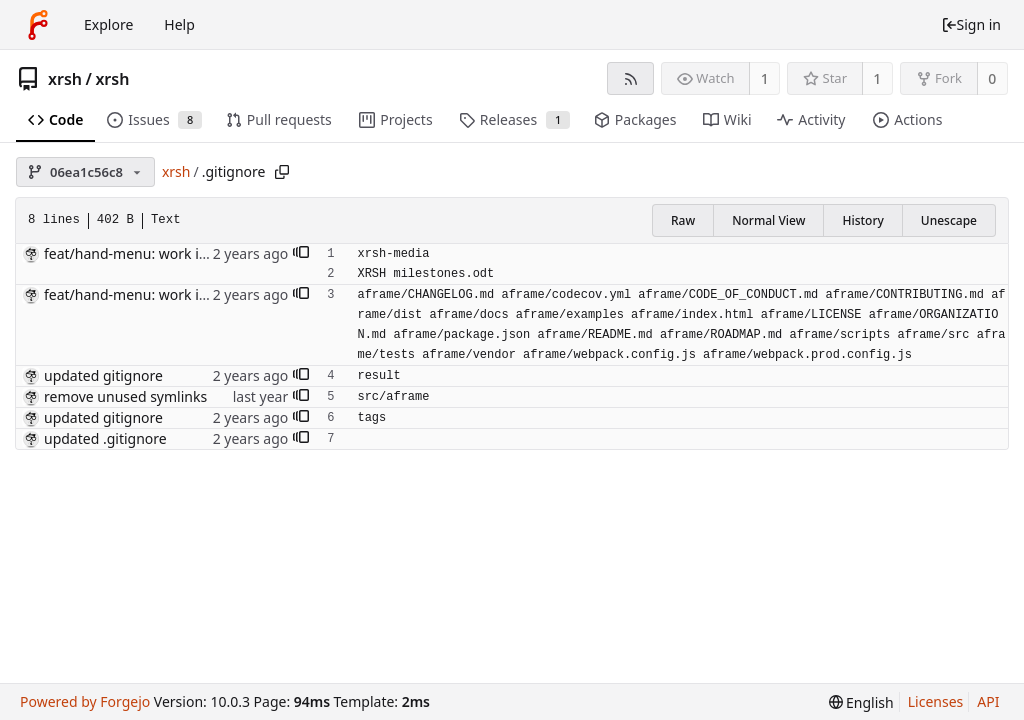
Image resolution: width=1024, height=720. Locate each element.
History (862, 220)
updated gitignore (103, 375)
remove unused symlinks (125, 396)
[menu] (861, 702)
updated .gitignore (105, 438)
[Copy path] (282, 172)
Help (179, 24)
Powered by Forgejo (85, 701)
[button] (301, 254)
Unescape (949, 220)
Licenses (936, 701)
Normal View (768, 220)
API (988, 701)
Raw (683, 220)
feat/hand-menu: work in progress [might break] (203, 253)
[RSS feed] (630, 78)
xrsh (65, 79)
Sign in (971, 24)
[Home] (38, 25)
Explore (108, 24)
